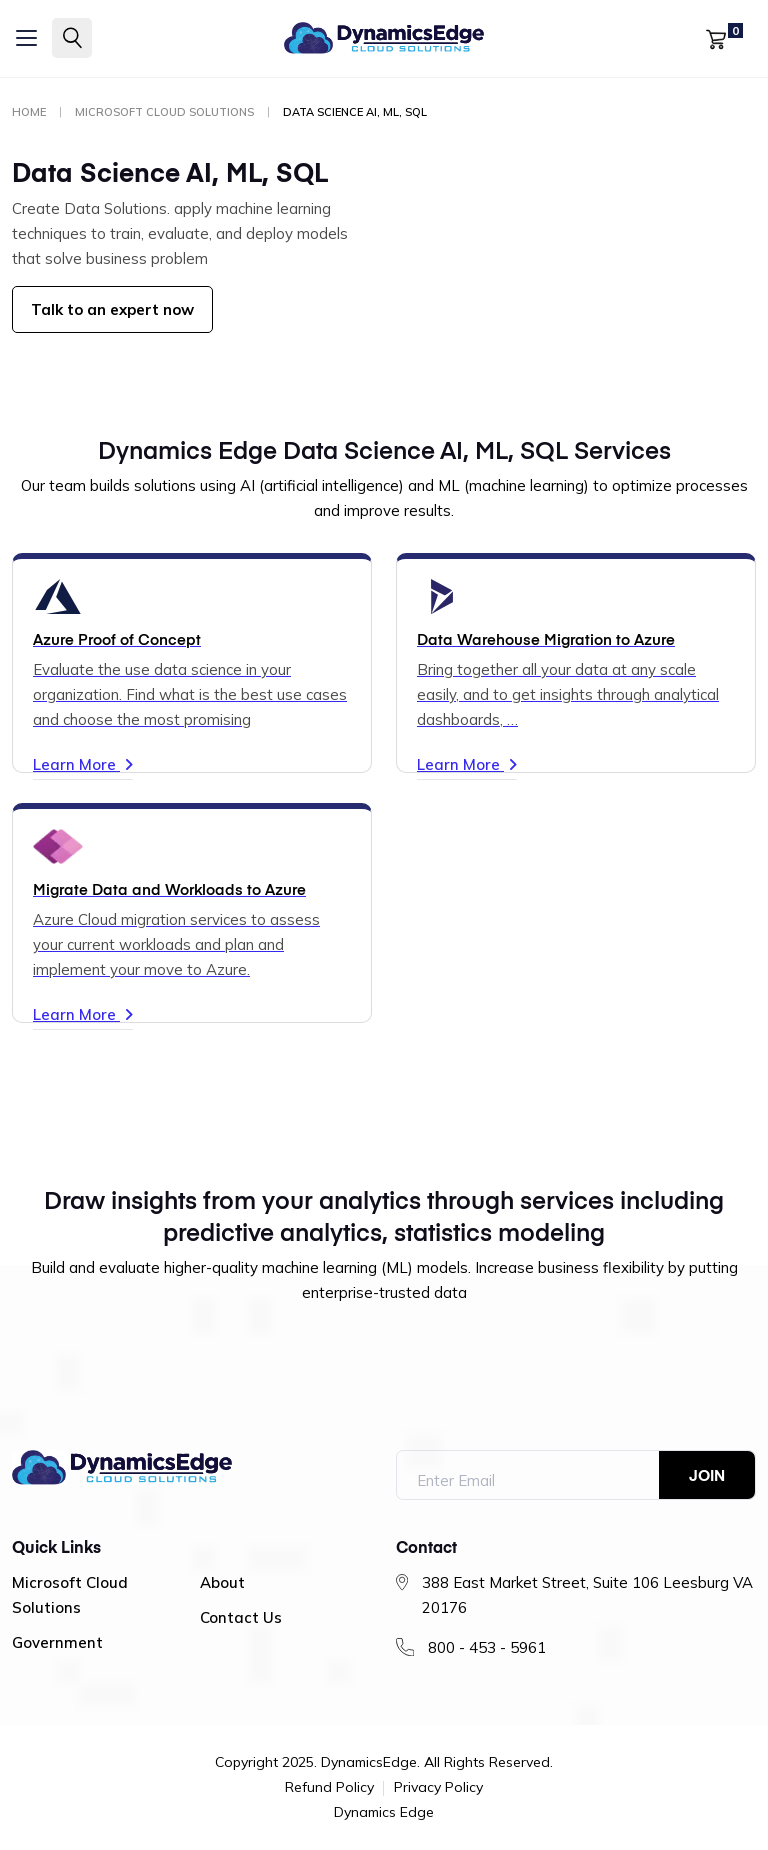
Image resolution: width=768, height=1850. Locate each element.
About (222, 1582)
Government (57, 1642)
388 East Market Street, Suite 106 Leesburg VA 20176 (587, 1595)
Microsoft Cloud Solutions (164, 112)
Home (29, 112)
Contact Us (241, 1617)
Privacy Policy (438, 1788)
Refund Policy (329, 1788)
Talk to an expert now (112, 309)
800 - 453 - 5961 (487, 1647)
